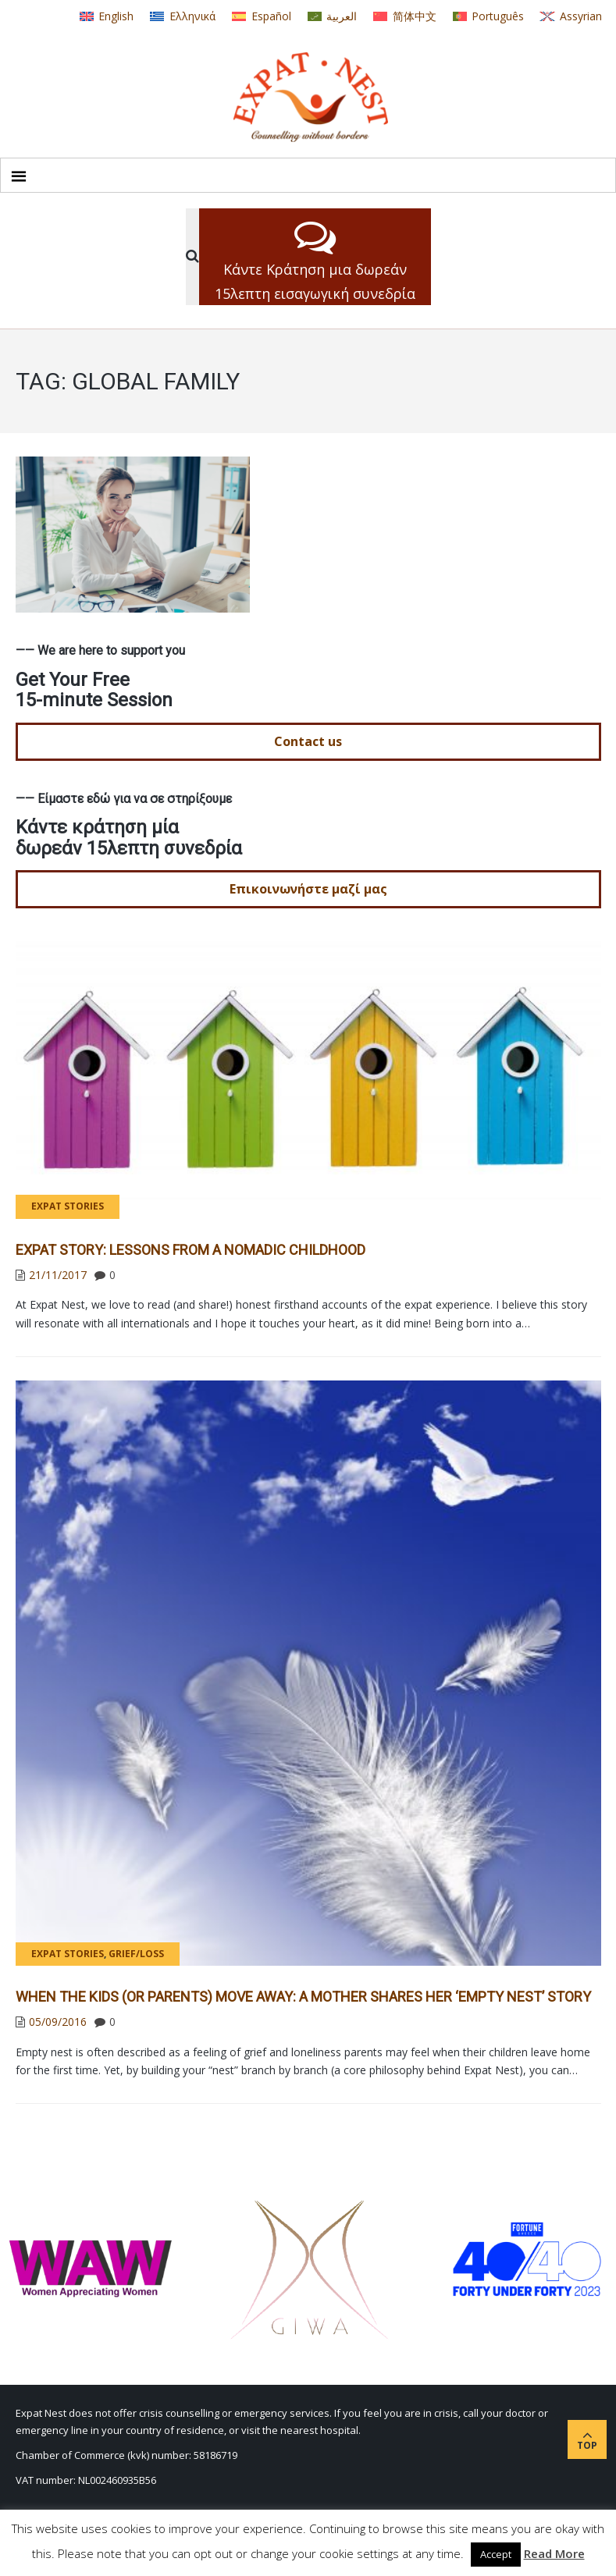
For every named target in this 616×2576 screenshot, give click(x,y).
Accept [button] (495, 2554)
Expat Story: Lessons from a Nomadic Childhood (190, 1250)
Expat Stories (67, 1206)
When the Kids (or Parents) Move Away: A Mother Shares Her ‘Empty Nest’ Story (303, 1996)
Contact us (308, 741)
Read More (554, 2553)
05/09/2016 (58, 2021)
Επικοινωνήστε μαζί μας (308, 888)
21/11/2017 (58, 1274)
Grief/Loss (136, 1953)
